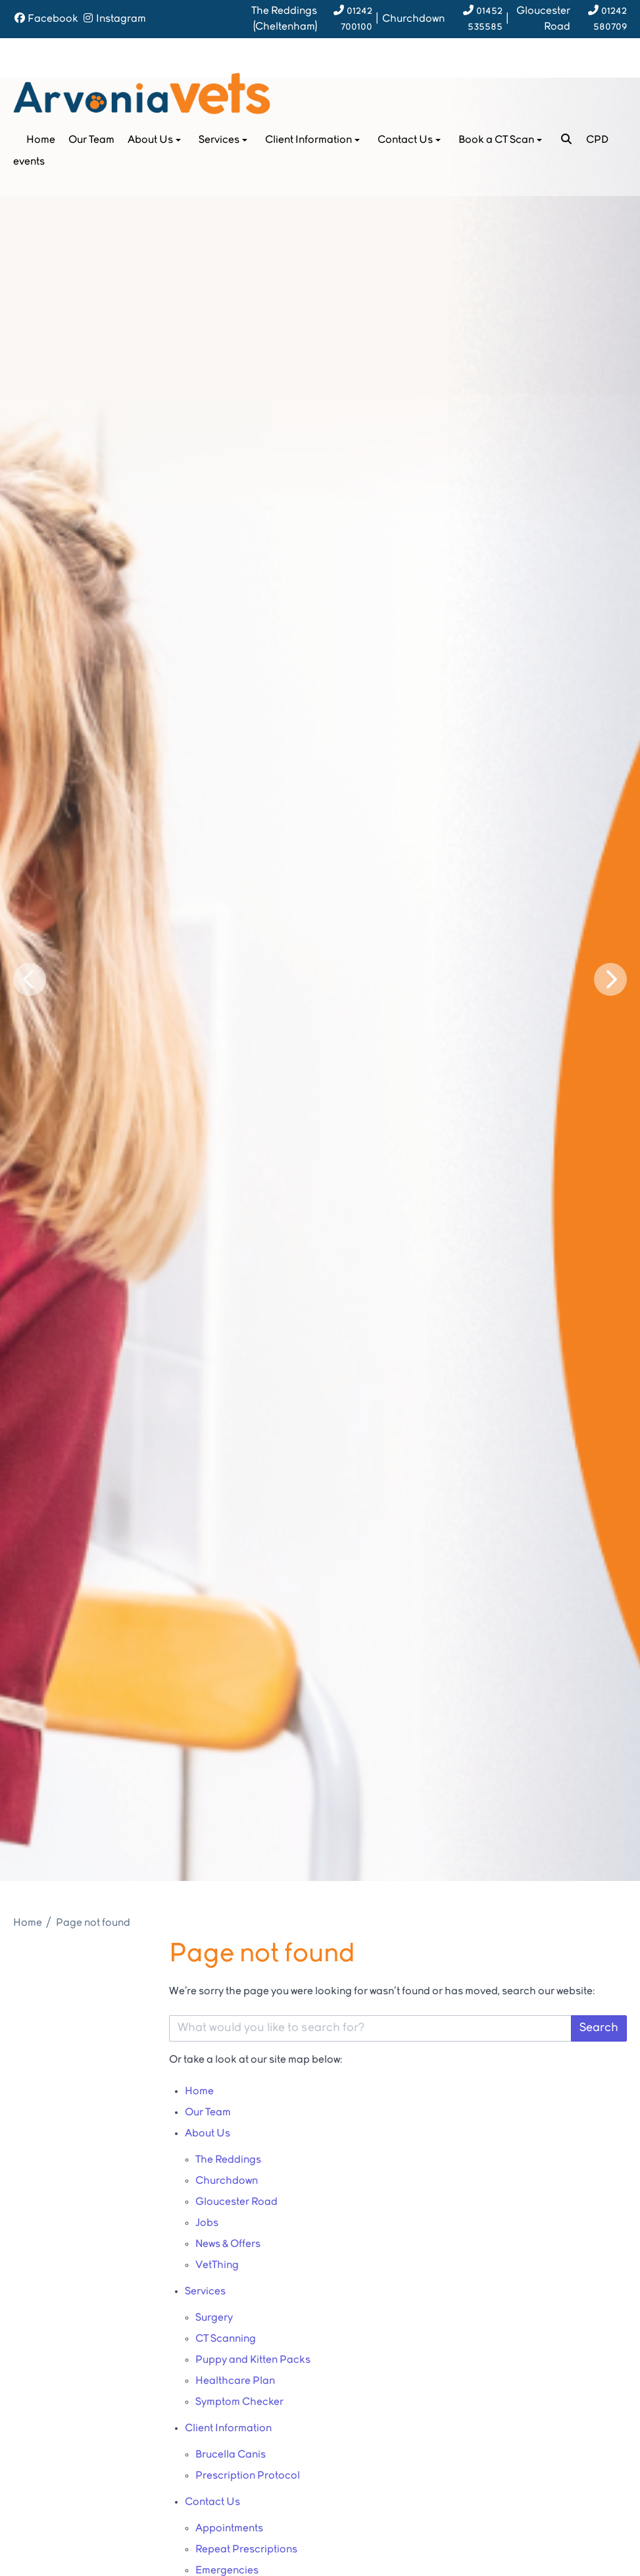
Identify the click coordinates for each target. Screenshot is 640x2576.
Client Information (228, 2428)
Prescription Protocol (247, 2476)
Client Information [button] (313, 139)
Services (205, 2291)
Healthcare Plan (235, 2381)
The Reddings (228, 2160)
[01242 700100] (346, 19)
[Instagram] (114, 19)
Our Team (91, 140)
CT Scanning (225, 2339)
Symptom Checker (239, 2402)
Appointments (229, 2528)
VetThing (217, 2265)
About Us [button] (156, 139)
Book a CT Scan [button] (501, 139)
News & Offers (227, 2244)
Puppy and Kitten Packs (252, 2360)
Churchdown (413, 19)
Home (40, 140)
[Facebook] (45, 19)
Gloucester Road (543, 19)
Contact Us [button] (410, 139)
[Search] (566, 140)
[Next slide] (610, 979)
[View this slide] (320, 979)
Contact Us (212, 2502)
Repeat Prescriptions (246, 2549)
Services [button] (224, 139)
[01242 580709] (600, 19)
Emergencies (226, 2570)
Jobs (206, 2223)
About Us (207, 2133)
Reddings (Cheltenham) (284, 19)
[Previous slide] (29, 979)
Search (598, 2028)
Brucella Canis (230, 2455)
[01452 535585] (475, 19)
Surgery (214, 2318)
